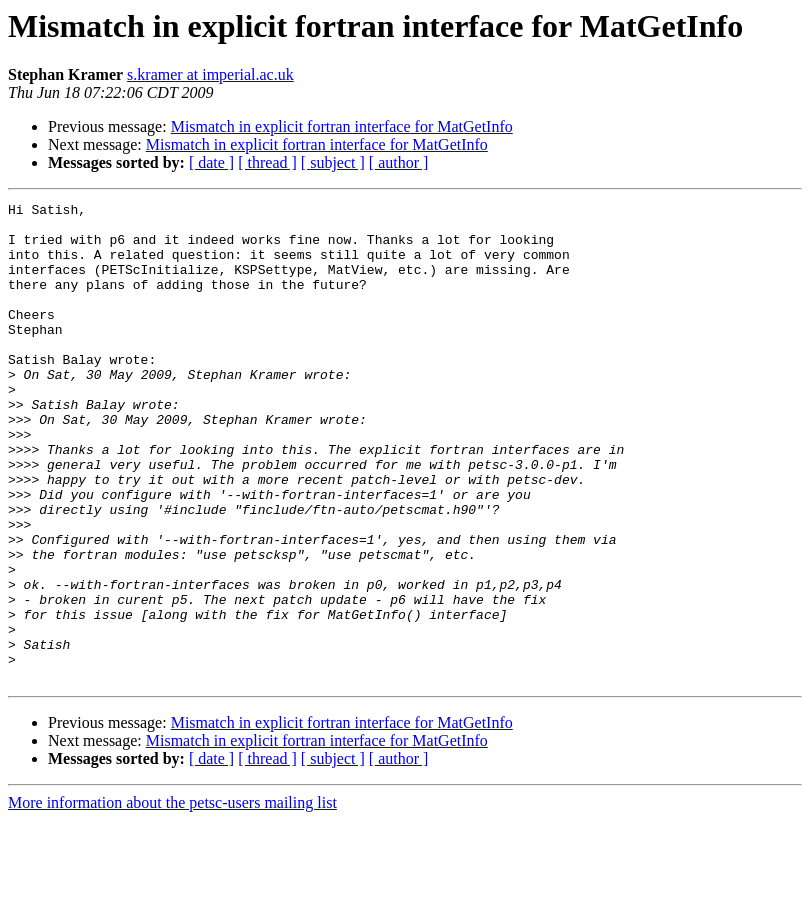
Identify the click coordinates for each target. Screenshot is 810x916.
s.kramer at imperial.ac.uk (210, 74)
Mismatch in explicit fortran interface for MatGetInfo (342, 126)
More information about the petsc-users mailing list (172, 898)
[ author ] (399, 162)
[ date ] (211, 162)
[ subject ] (333, 162)
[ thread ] (267, 162)
